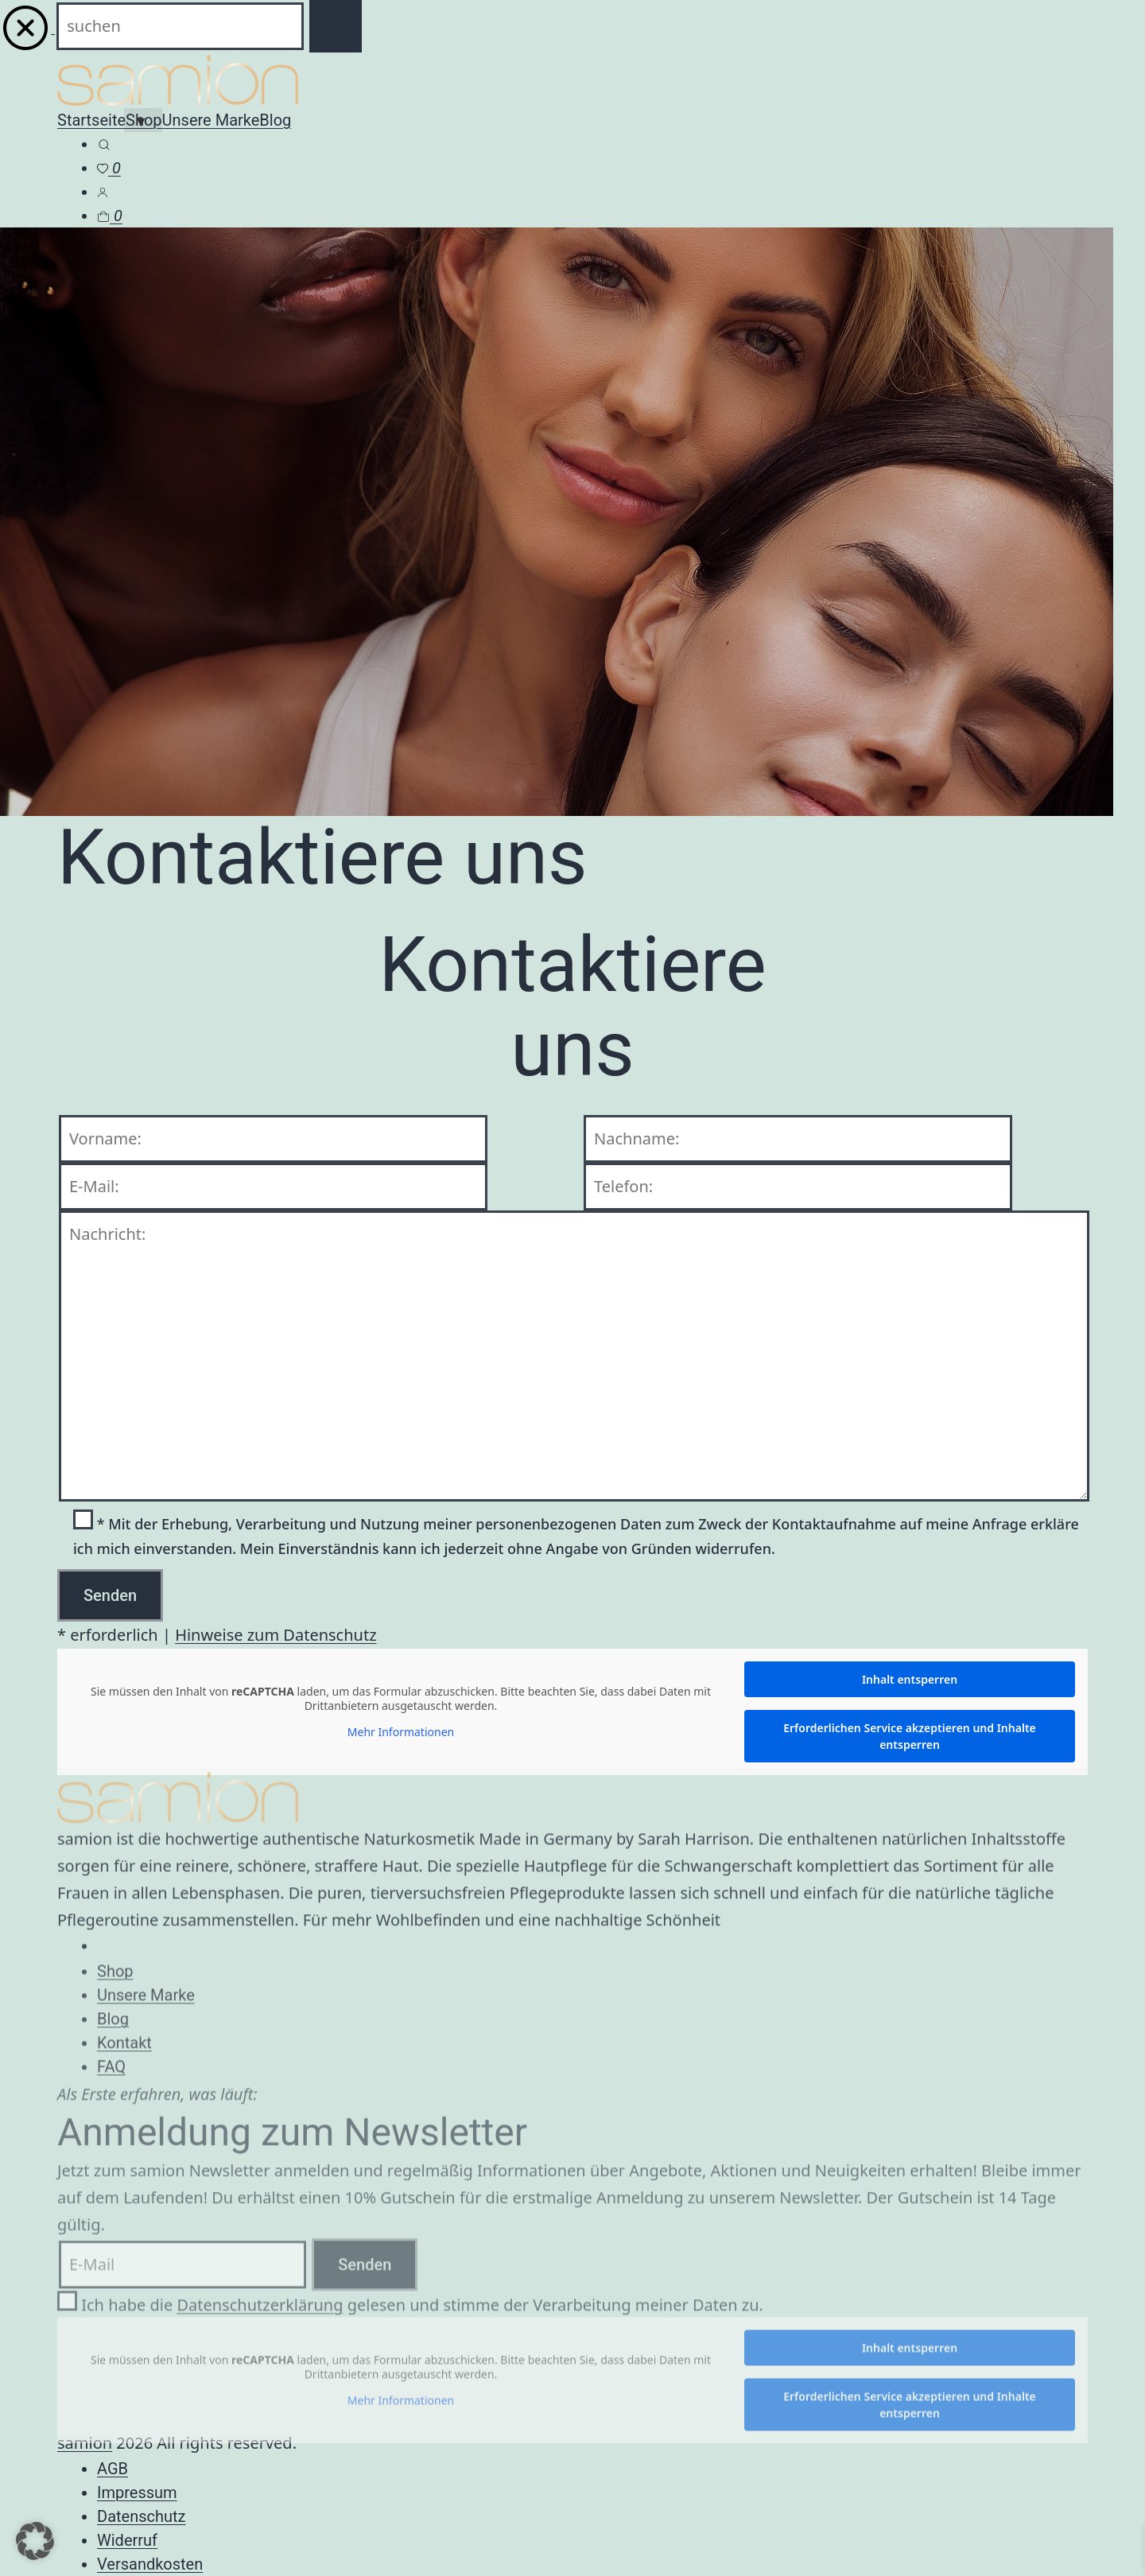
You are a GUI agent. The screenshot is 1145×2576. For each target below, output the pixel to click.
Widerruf (127, 2540)
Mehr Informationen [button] (400, 1732)
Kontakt (124, 2053)
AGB (112, 2468)
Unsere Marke (211, 120)
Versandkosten (150, 2564)
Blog (275, 120)
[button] (35, 2541)
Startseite (91, 120)
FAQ (111, 2077)
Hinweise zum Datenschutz (275, 1634)
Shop (115, 1981)
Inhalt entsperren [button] (909, 1679)
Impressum (137, 2492)
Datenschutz (141, 2516)
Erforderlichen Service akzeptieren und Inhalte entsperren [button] (909, 1736)
